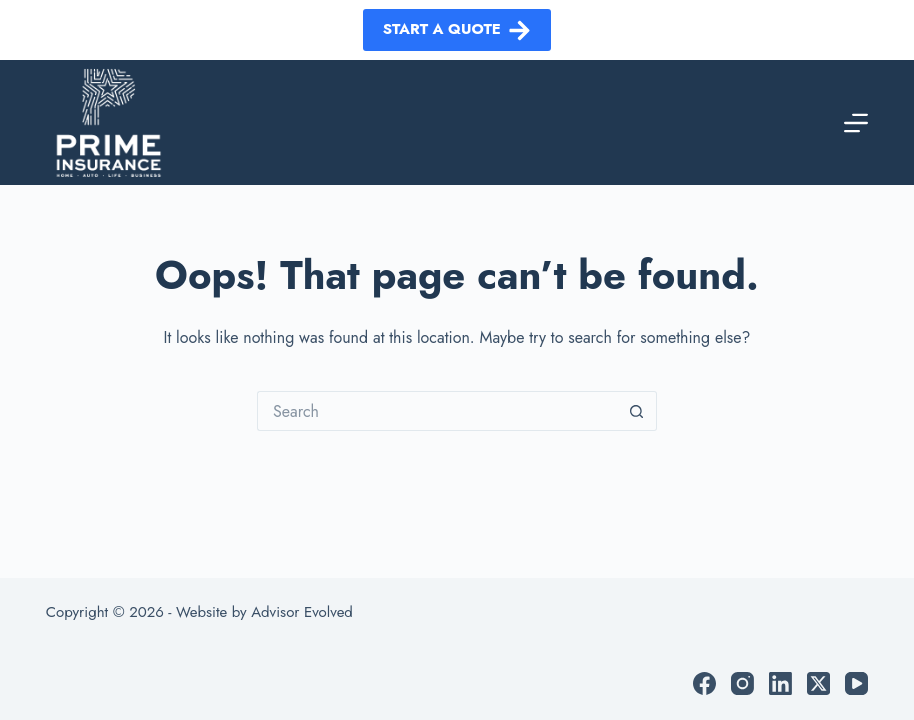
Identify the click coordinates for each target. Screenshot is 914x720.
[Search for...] (437, 411)
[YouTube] (856, 683)
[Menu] (856, 123)
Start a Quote (457, 29)
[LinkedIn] (780, 683)
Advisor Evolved (302, 612)
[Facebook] (704, 683)
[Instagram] (742, 683)
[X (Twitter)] (818, 683)
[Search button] (637, 411)
